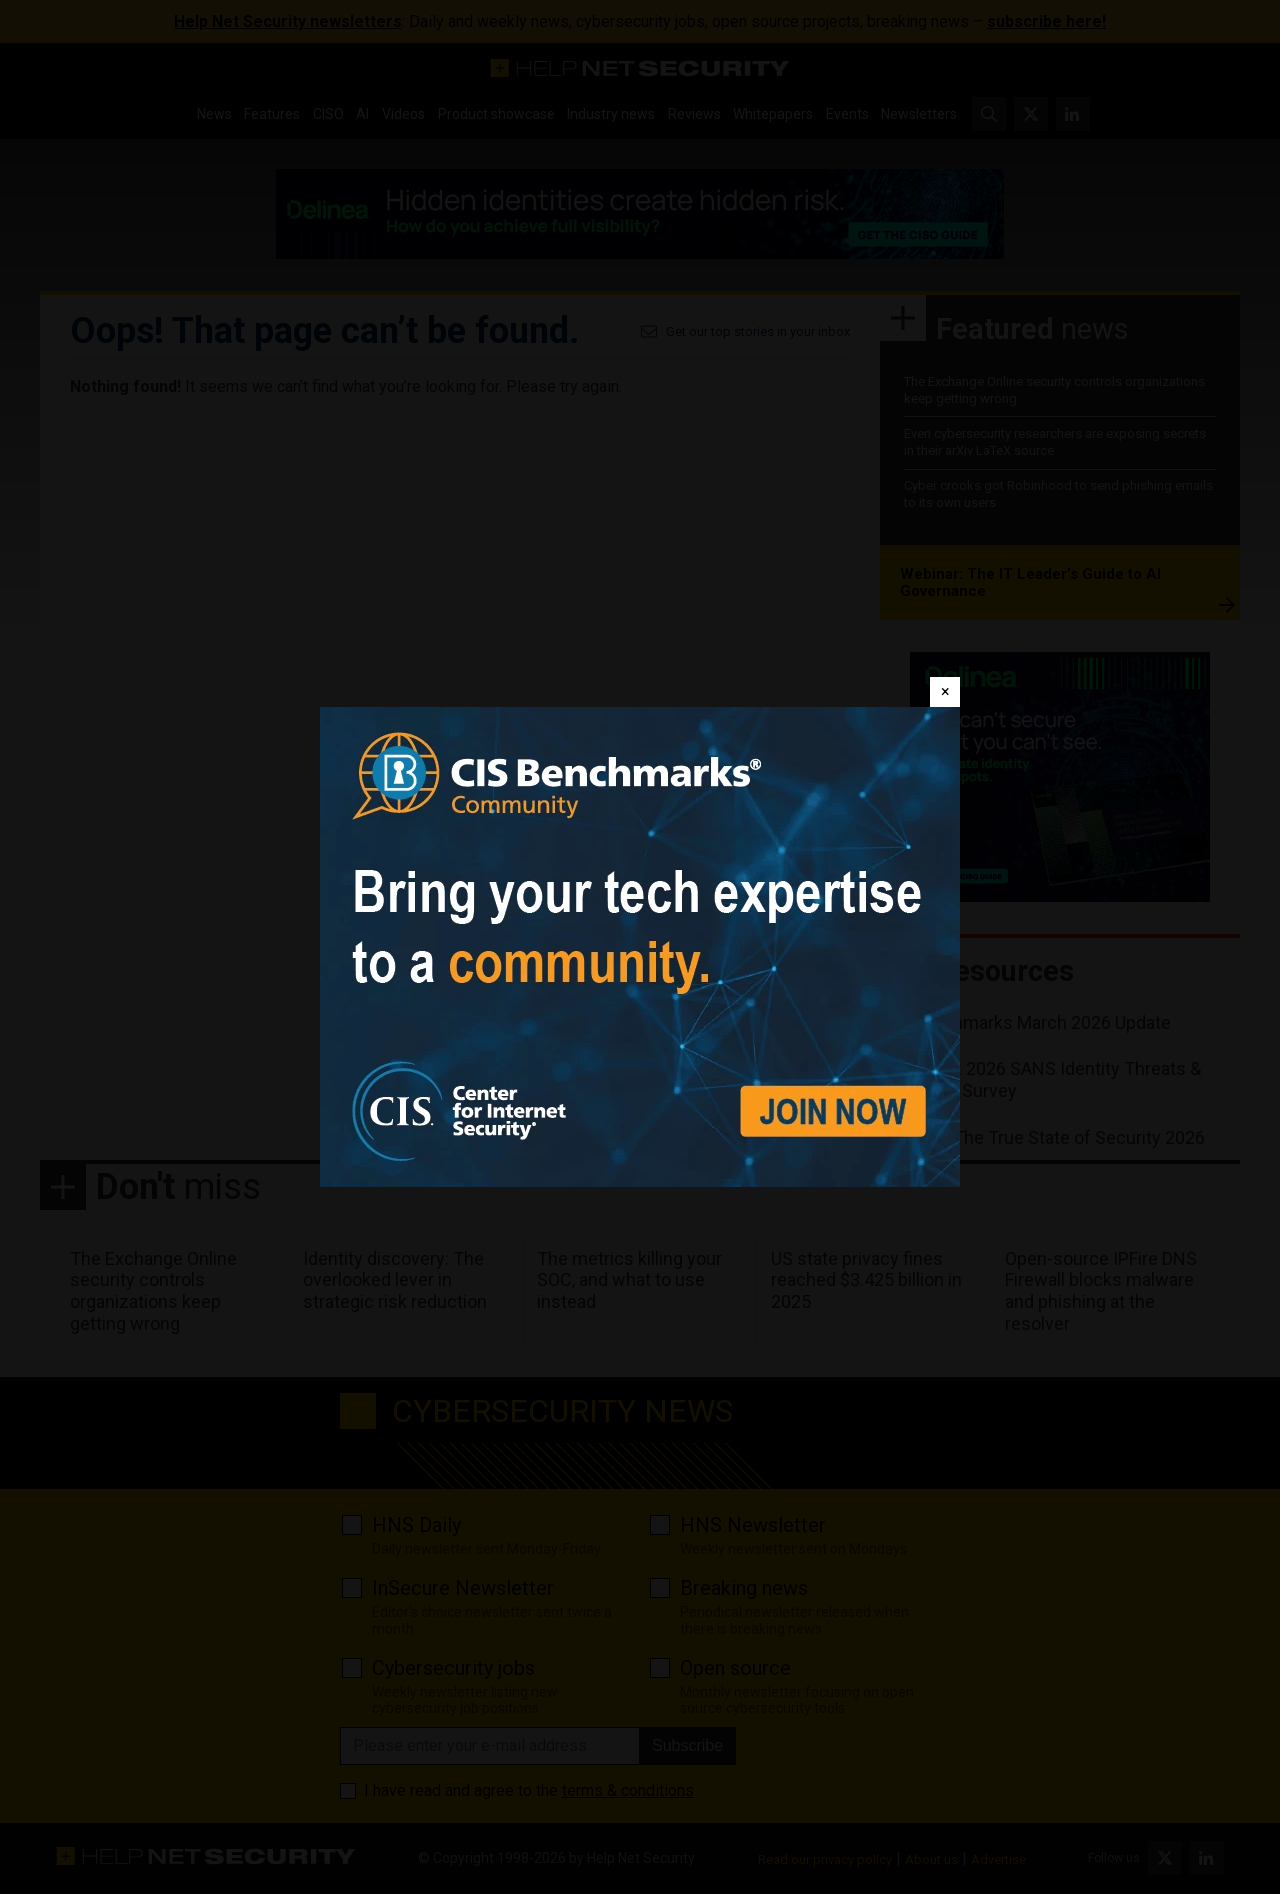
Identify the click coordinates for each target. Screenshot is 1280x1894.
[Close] (945, 692)
